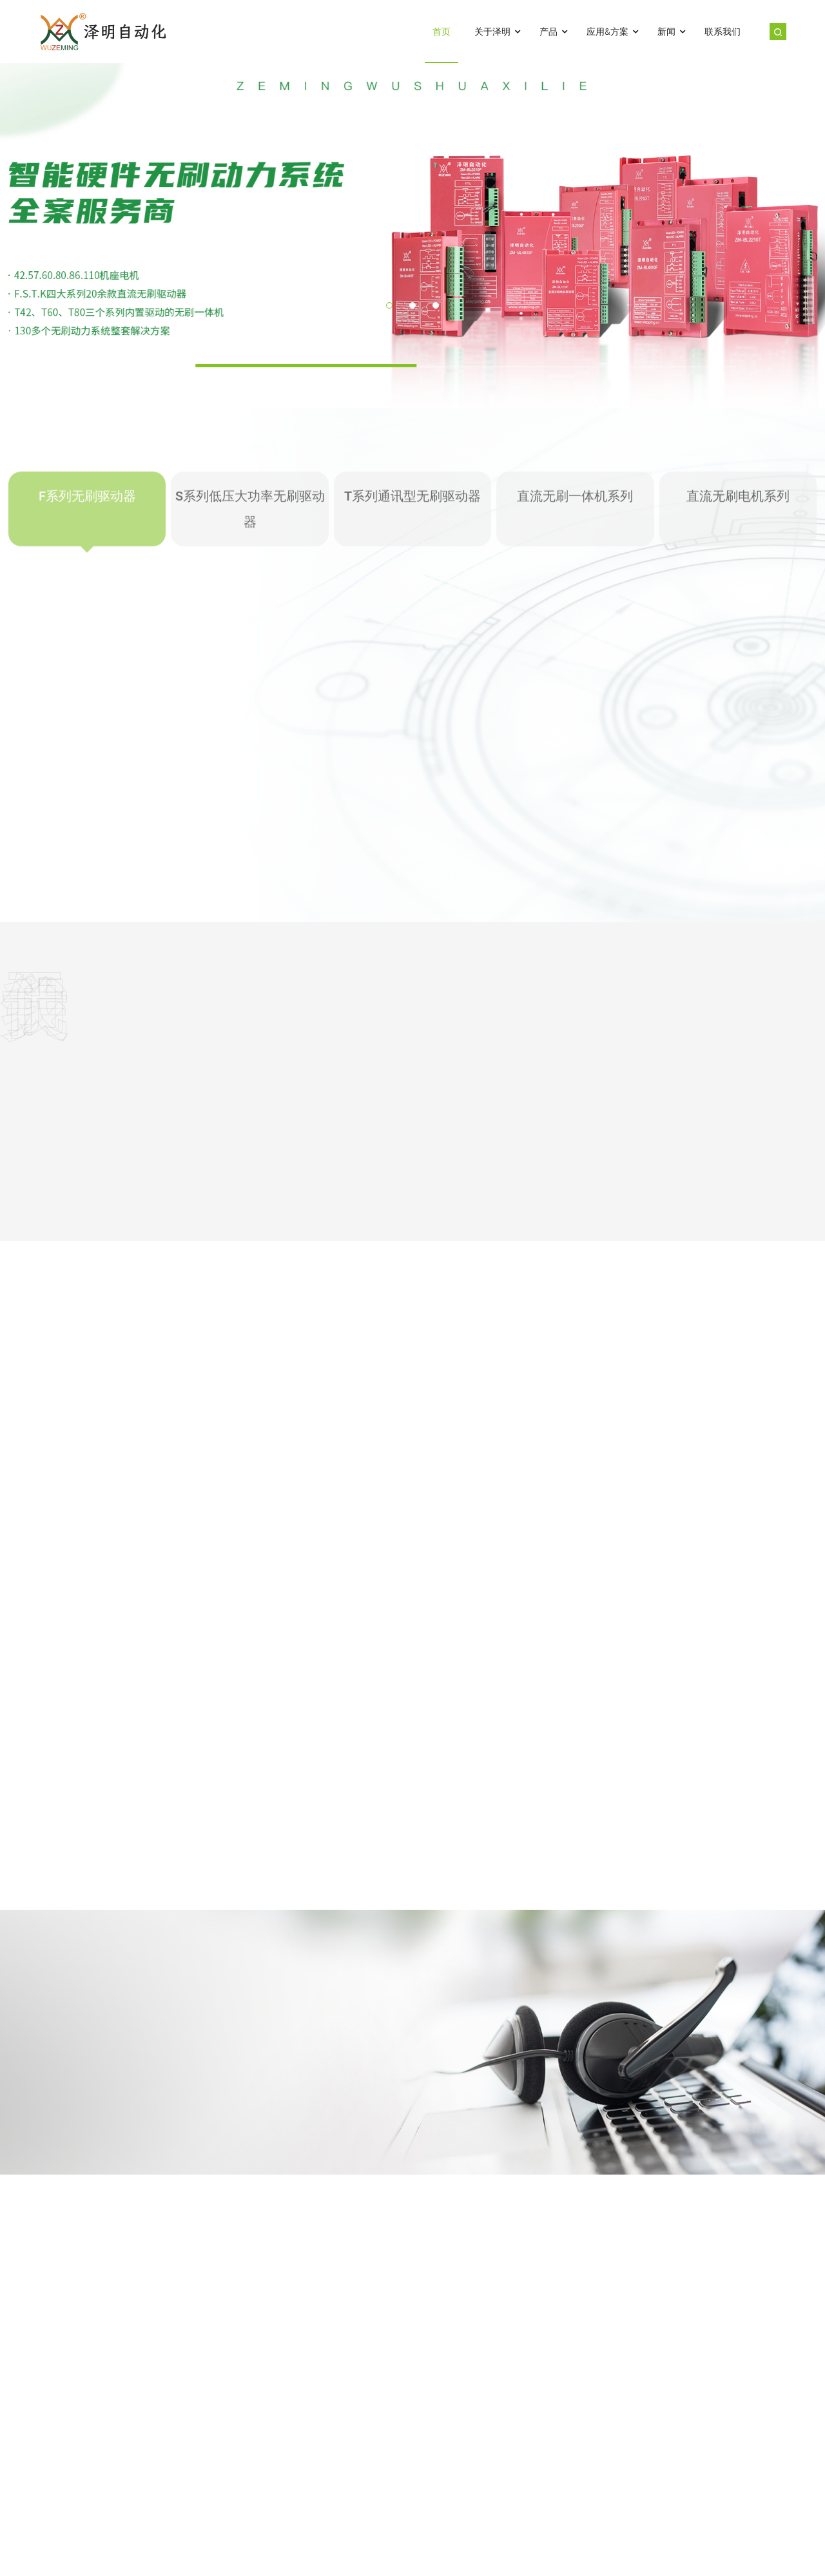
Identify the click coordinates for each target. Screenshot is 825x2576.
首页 (441, 31)
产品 (554, 32)
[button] (389, 305)
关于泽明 (498, 32)
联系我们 (722, 31)
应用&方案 (614, 32)
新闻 (672, 32)
